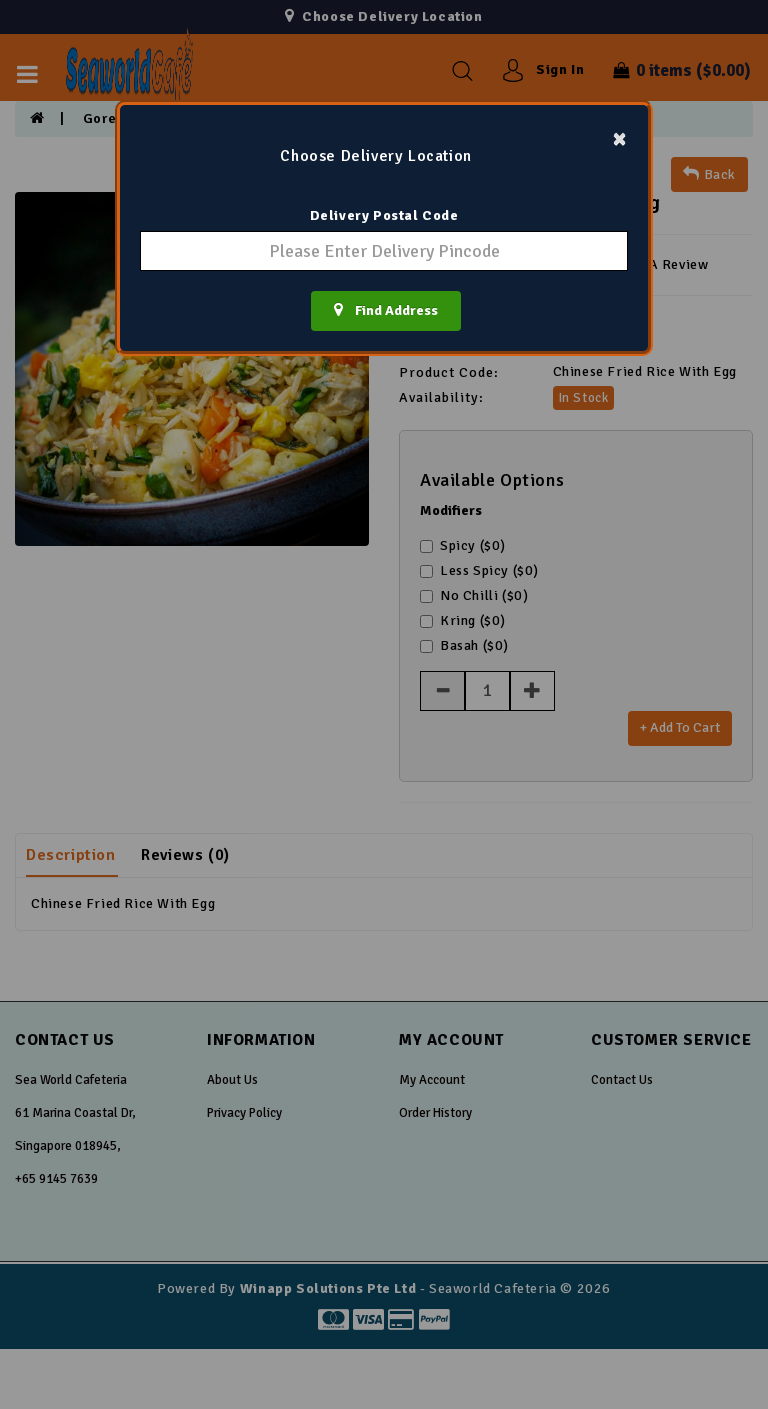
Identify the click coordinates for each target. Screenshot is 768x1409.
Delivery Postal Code (384, 215)
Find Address (386, 310)
